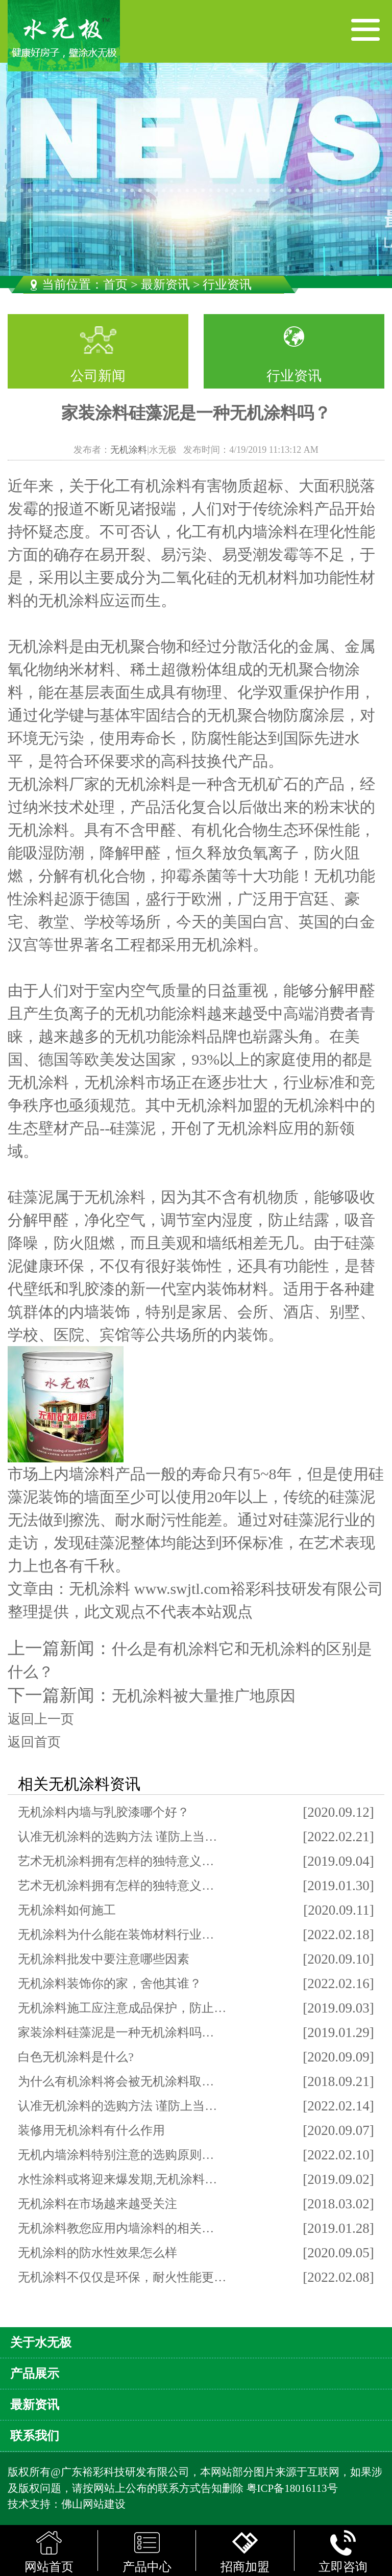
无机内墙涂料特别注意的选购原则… (116, 2154)
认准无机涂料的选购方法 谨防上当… (117, 1836)
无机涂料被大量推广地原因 (204, 1696)
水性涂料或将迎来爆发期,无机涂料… (117, 2179)
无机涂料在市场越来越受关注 (97, 2203)
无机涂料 (128, 450)
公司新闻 (98, 375)
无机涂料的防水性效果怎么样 (97, 2252)
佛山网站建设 (93, 2504)
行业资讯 (294, 375)
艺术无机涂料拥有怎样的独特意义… (116, 1861)
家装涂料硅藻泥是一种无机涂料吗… (116, 2032)
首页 (115, 284)
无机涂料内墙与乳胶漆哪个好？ (103, 1812)
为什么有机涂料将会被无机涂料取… (116, 2081)
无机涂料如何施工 (67, 1910)
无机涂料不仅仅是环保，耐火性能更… (122, 2277)
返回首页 (34, 1742)
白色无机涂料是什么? (76, 2057)
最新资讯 (165, 284)
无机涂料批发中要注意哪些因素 (103, 1959)
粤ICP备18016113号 (292, 2488)
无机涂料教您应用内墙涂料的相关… (116, 2228)
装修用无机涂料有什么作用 (91, 2130)
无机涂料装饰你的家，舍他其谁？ (110, 1983)
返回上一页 (41, 1719)
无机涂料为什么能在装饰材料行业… (116, 1934)
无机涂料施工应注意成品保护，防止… (122, 2008)
